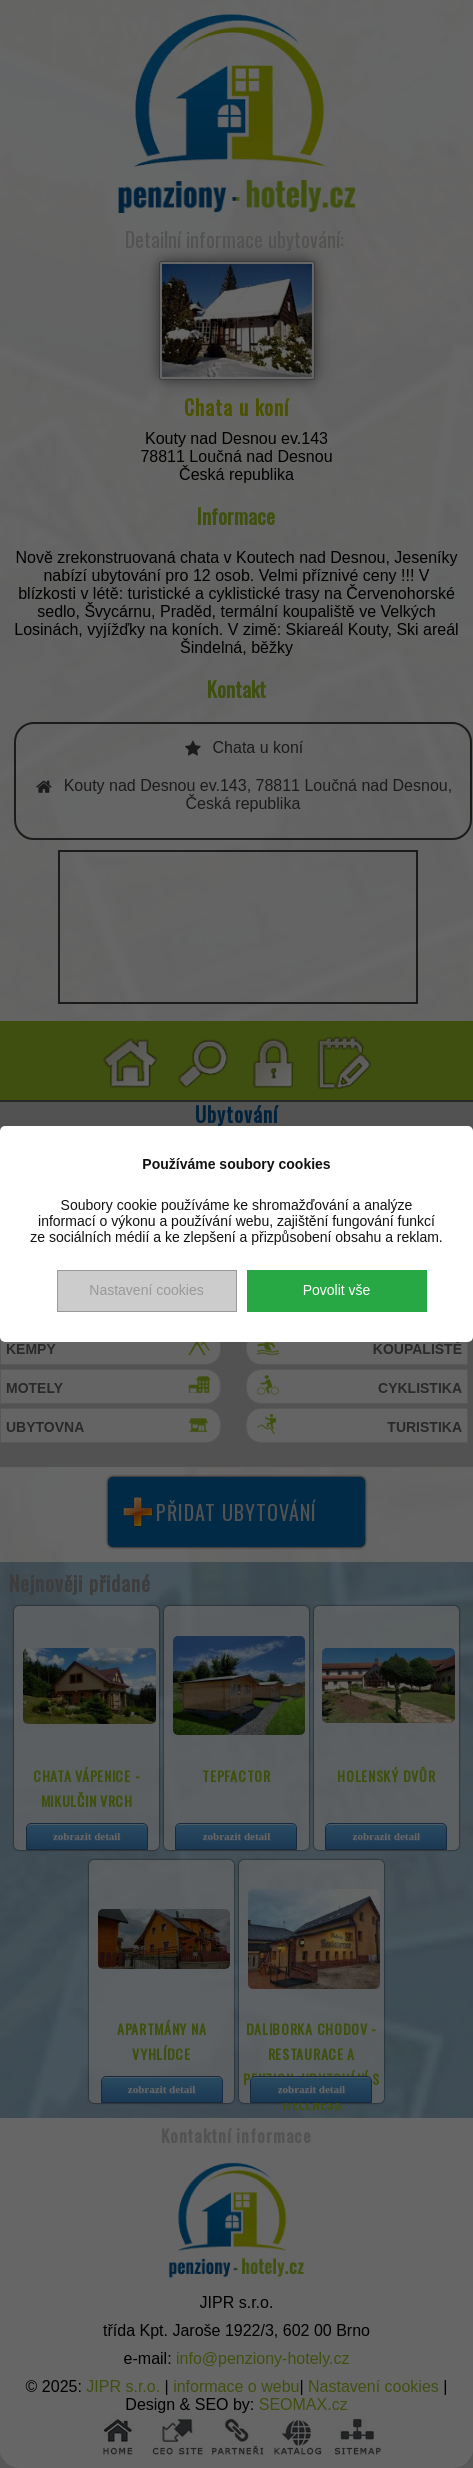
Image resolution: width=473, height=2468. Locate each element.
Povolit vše (337, 1290)
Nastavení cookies (146, 1290)
